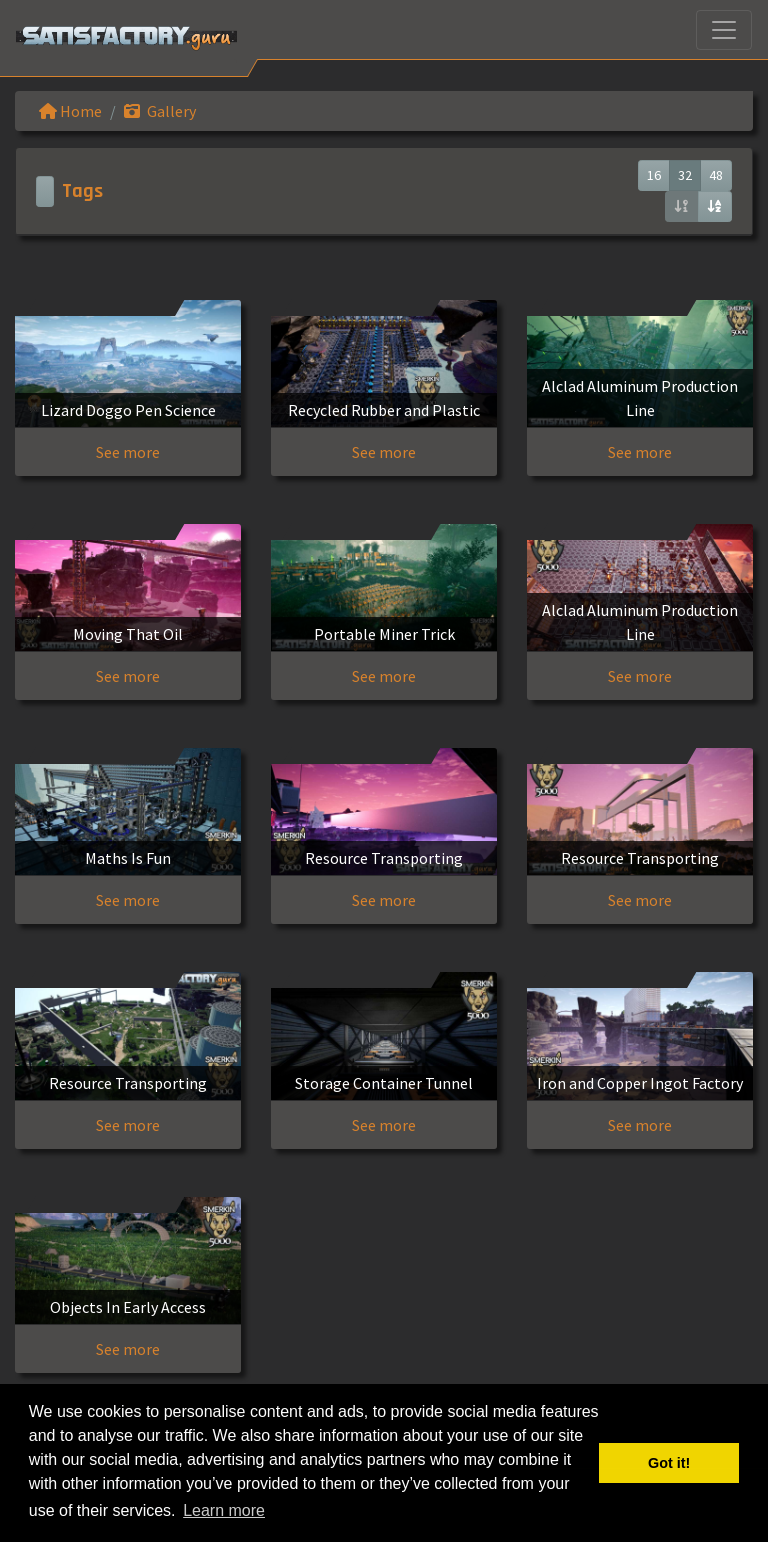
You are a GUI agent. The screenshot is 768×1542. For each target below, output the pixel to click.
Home (70, 111)
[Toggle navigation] (724, 30)
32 (685, 175)
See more (128, 452)
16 (654, 175)
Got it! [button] (669, 1463)
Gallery (160, 111)
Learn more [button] (224, 1510)
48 (716, 175)
